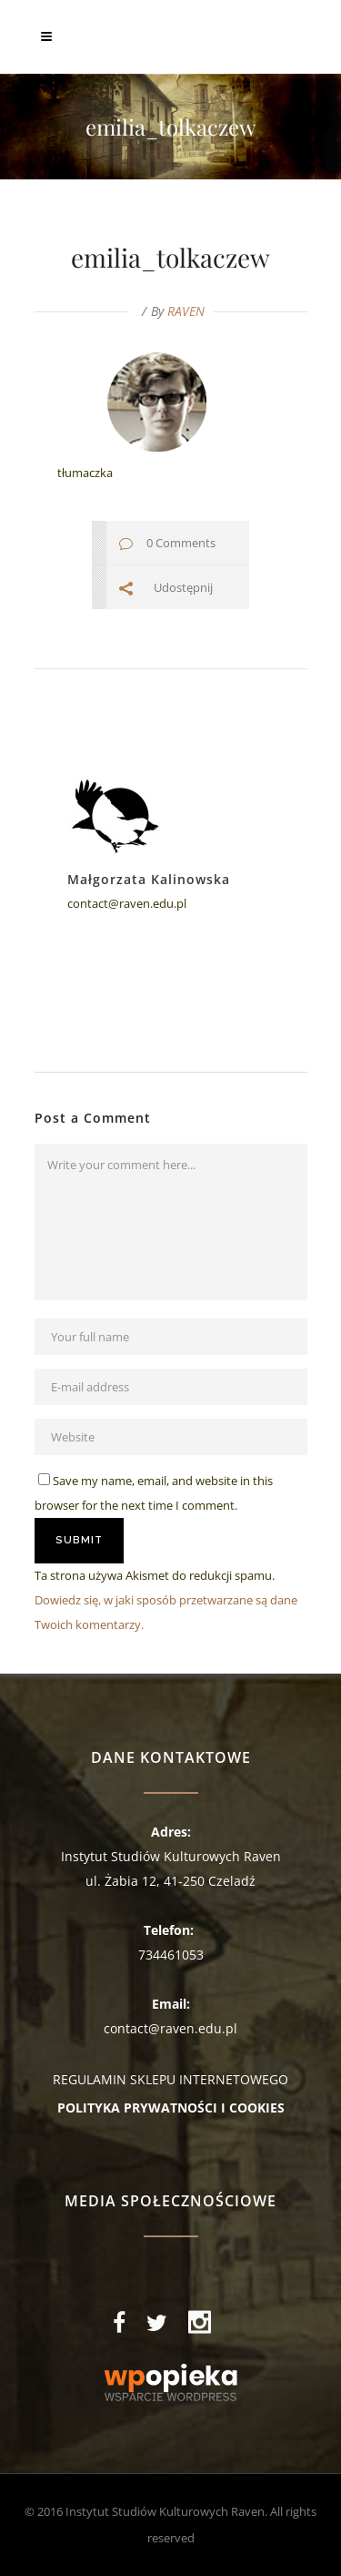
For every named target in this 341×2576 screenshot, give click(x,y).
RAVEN (186, 311)
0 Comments (181, 543)
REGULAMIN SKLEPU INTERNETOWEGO (170, 2079)
